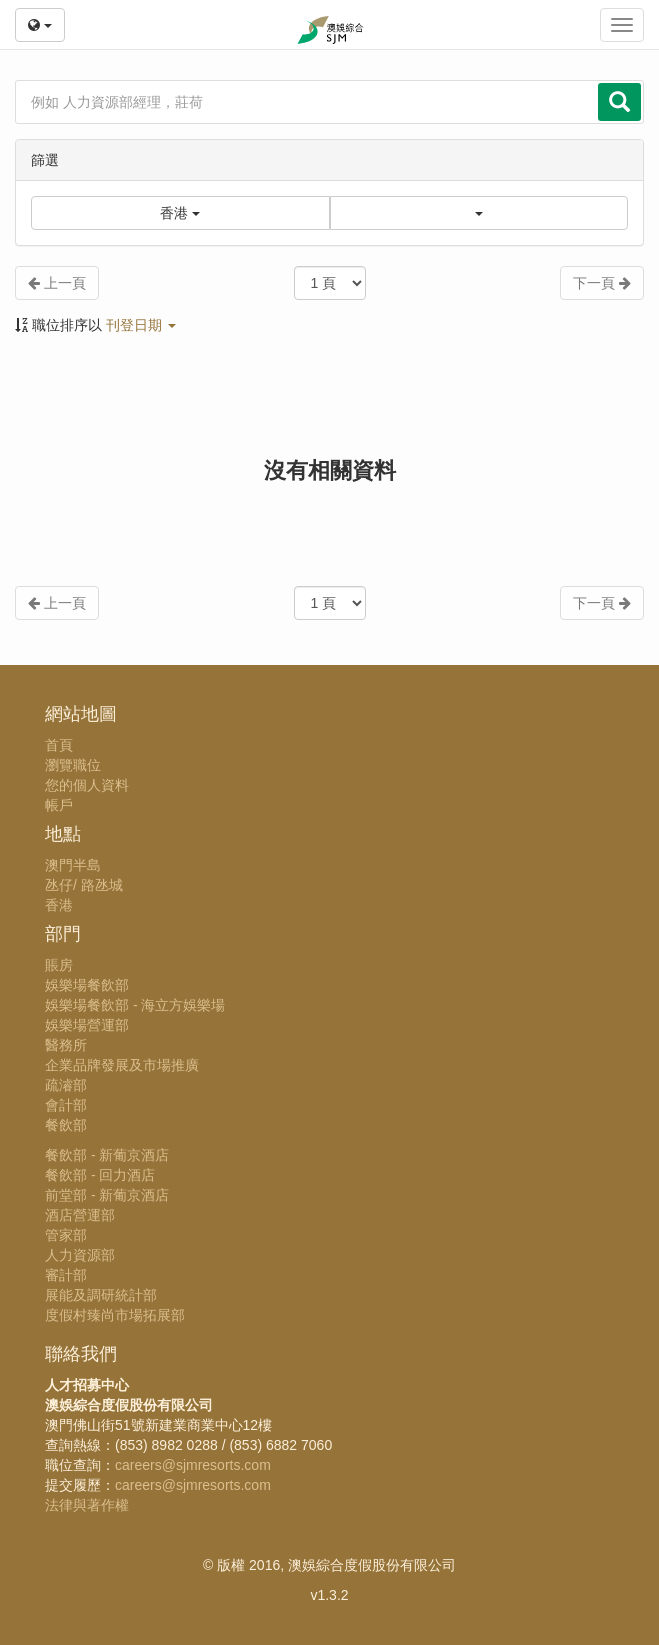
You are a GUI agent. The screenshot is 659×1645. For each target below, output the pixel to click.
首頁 (59, 745)
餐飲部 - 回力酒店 (100, 1175)
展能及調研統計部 (101, 1295)
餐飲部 (66, 1125)
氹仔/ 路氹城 (84, 885)
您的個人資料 (87, 785)
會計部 (66, 1105)
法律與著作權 (87, 1505)
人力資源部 (80, 1255)
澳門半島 (73, 865)
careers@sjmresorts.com (193, 1465)
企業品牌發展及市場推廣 (122, 1065)
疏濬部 (66, 1085)
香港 (59, 905)
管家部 (66, 1235)
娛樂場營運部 (87, 1025)
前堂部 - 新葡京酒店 (107, 1195)
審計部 (66, 1275)
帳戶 (59, 805)
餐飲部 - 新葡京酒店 (107, 1155)
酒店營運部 (80, 1215)
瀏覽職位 (73, 765)
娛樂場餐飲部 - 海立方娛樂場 (135, 1005)
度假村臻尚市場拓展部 (115, 1315)
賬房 (59, 965)
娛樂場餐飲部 (87, 985)
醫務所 (66, 1045)
